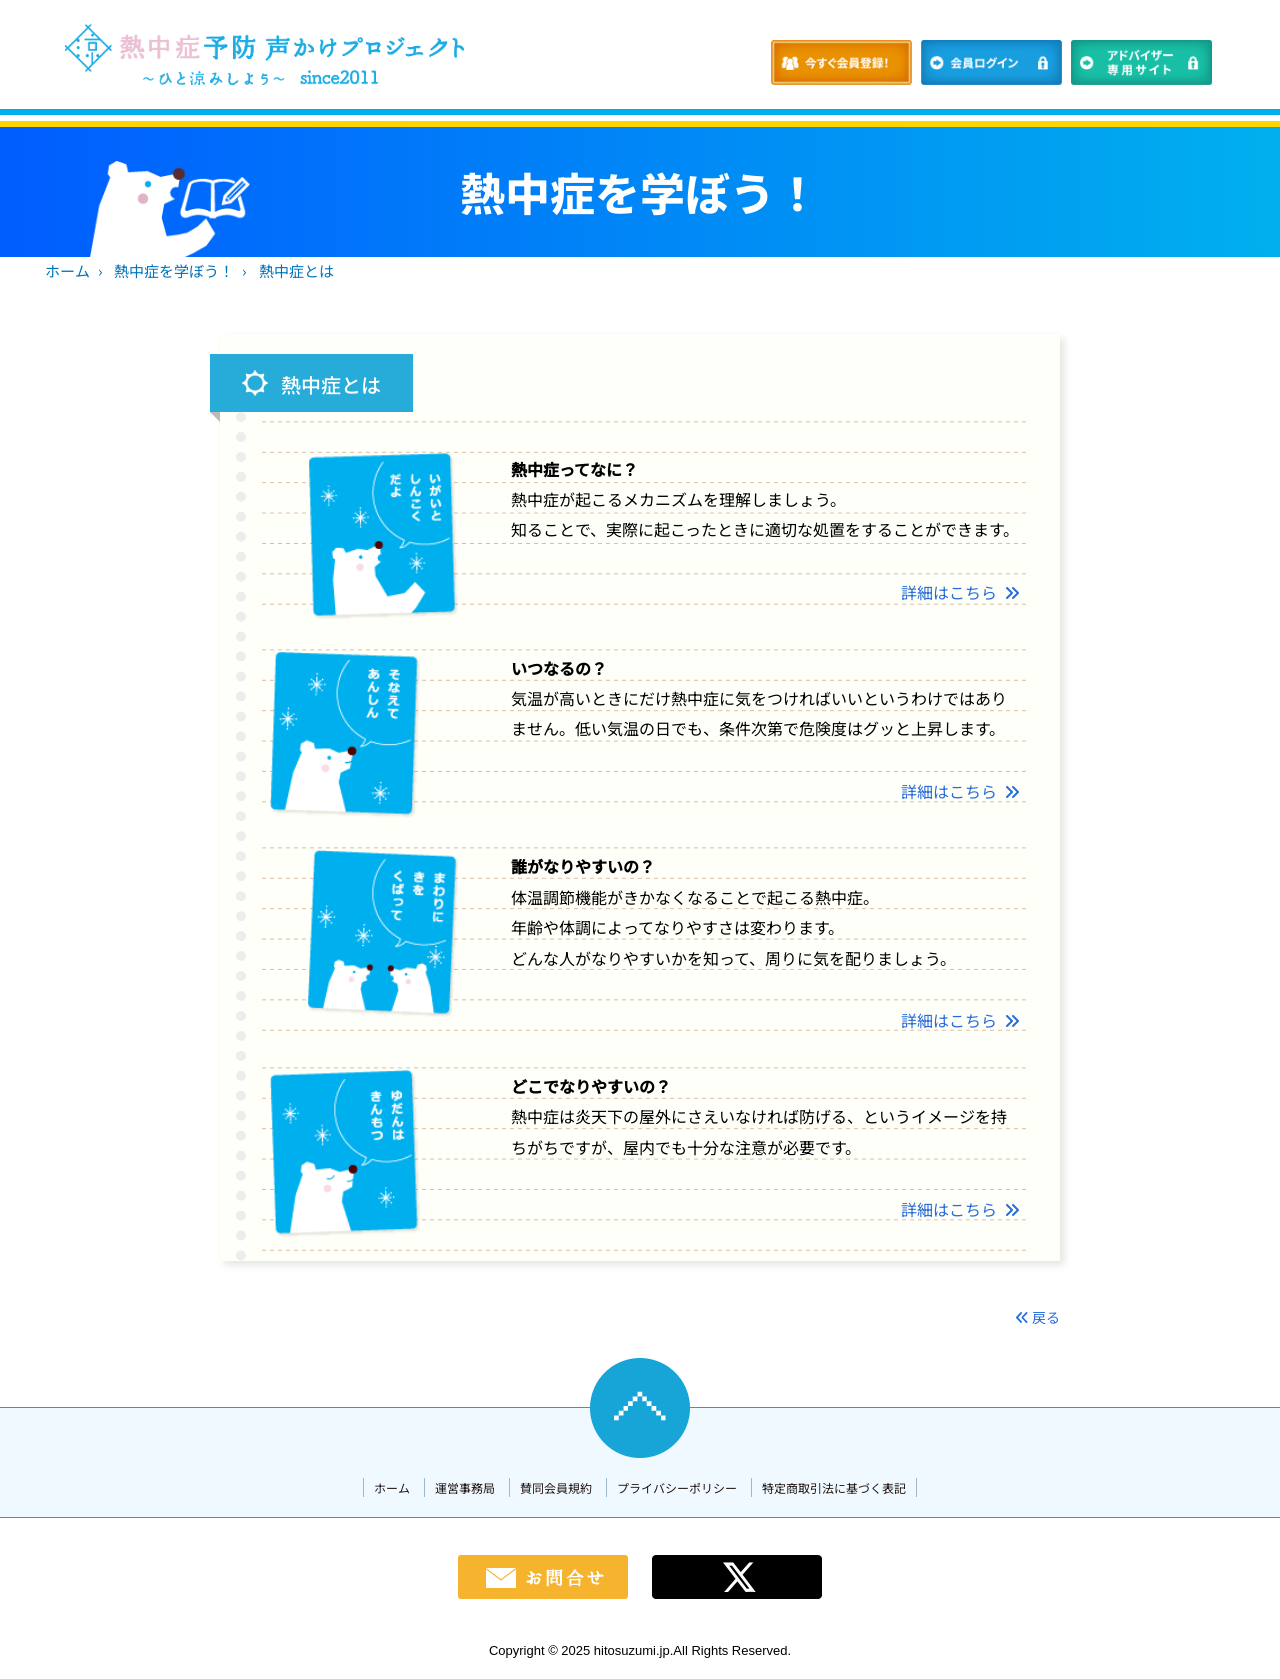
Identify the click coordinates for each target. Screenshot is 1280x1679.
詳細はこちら (960, 592)
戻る (1037, 1317)
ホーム (67, 270)
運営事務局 (465, 1487)
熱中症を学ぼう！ (174, 270)
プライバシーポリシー (677, 1487)
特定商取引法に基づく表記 (834, 1487)
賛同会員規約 (556, 1487)
